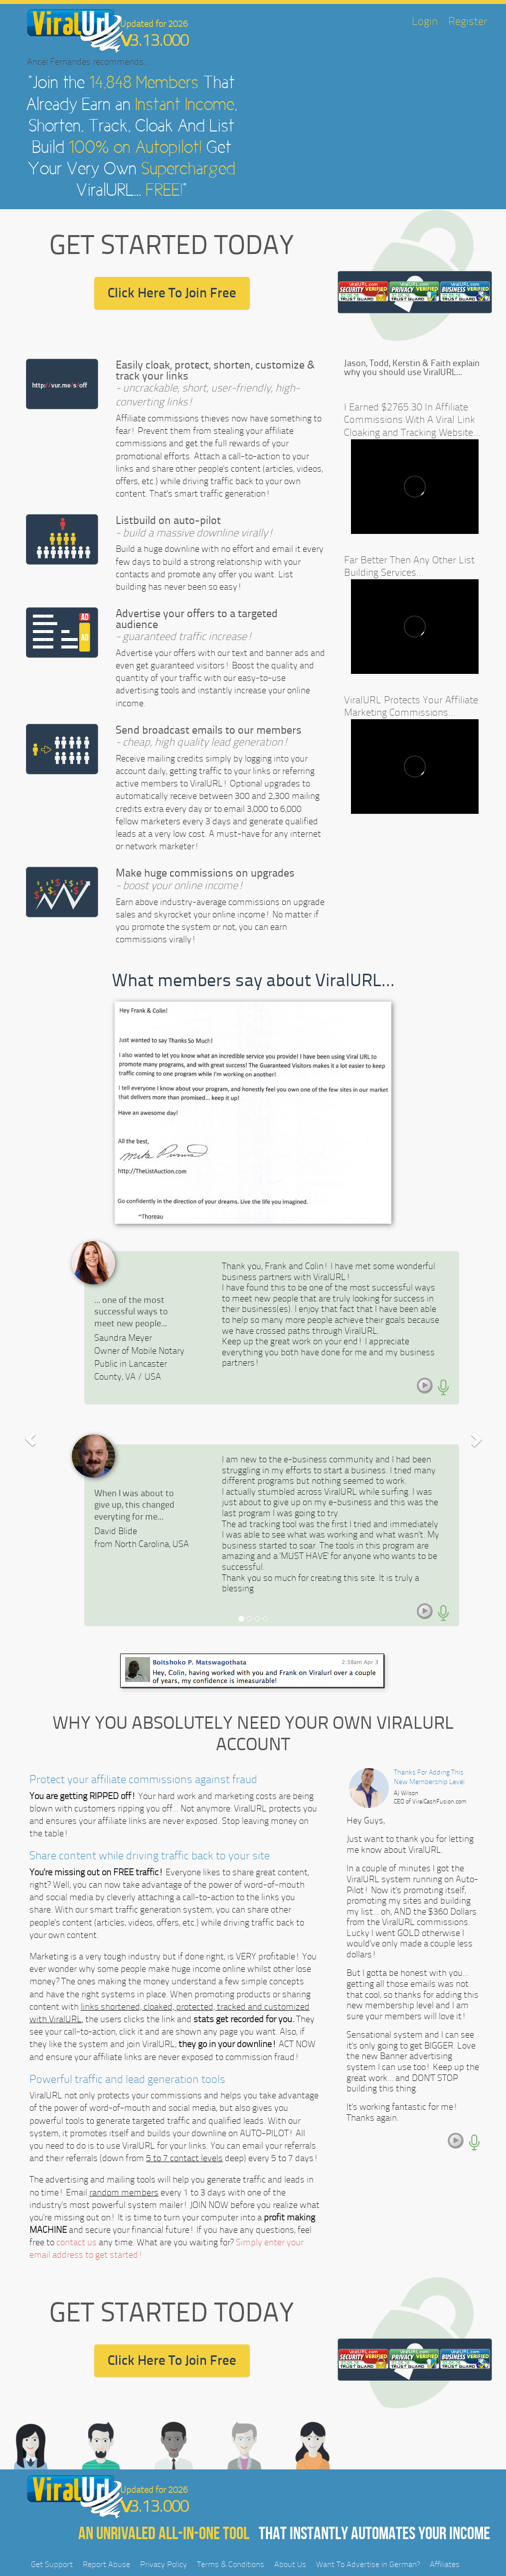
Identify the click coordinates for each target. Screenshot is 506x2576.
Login (425, 21)
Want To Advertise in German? (368, 2564)
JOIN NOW (209, 2204)
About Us (290, 2564)
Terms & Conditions (230, 2564)
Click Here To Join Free (172, 292)
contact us (76, 2242)
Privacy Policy (163, 2564)
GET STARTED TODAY (171, 245)
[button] (30, 1438)
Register (468, 21)
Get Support (52, 2564)
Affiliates (445, 2564)
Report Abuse (106, 2564)
